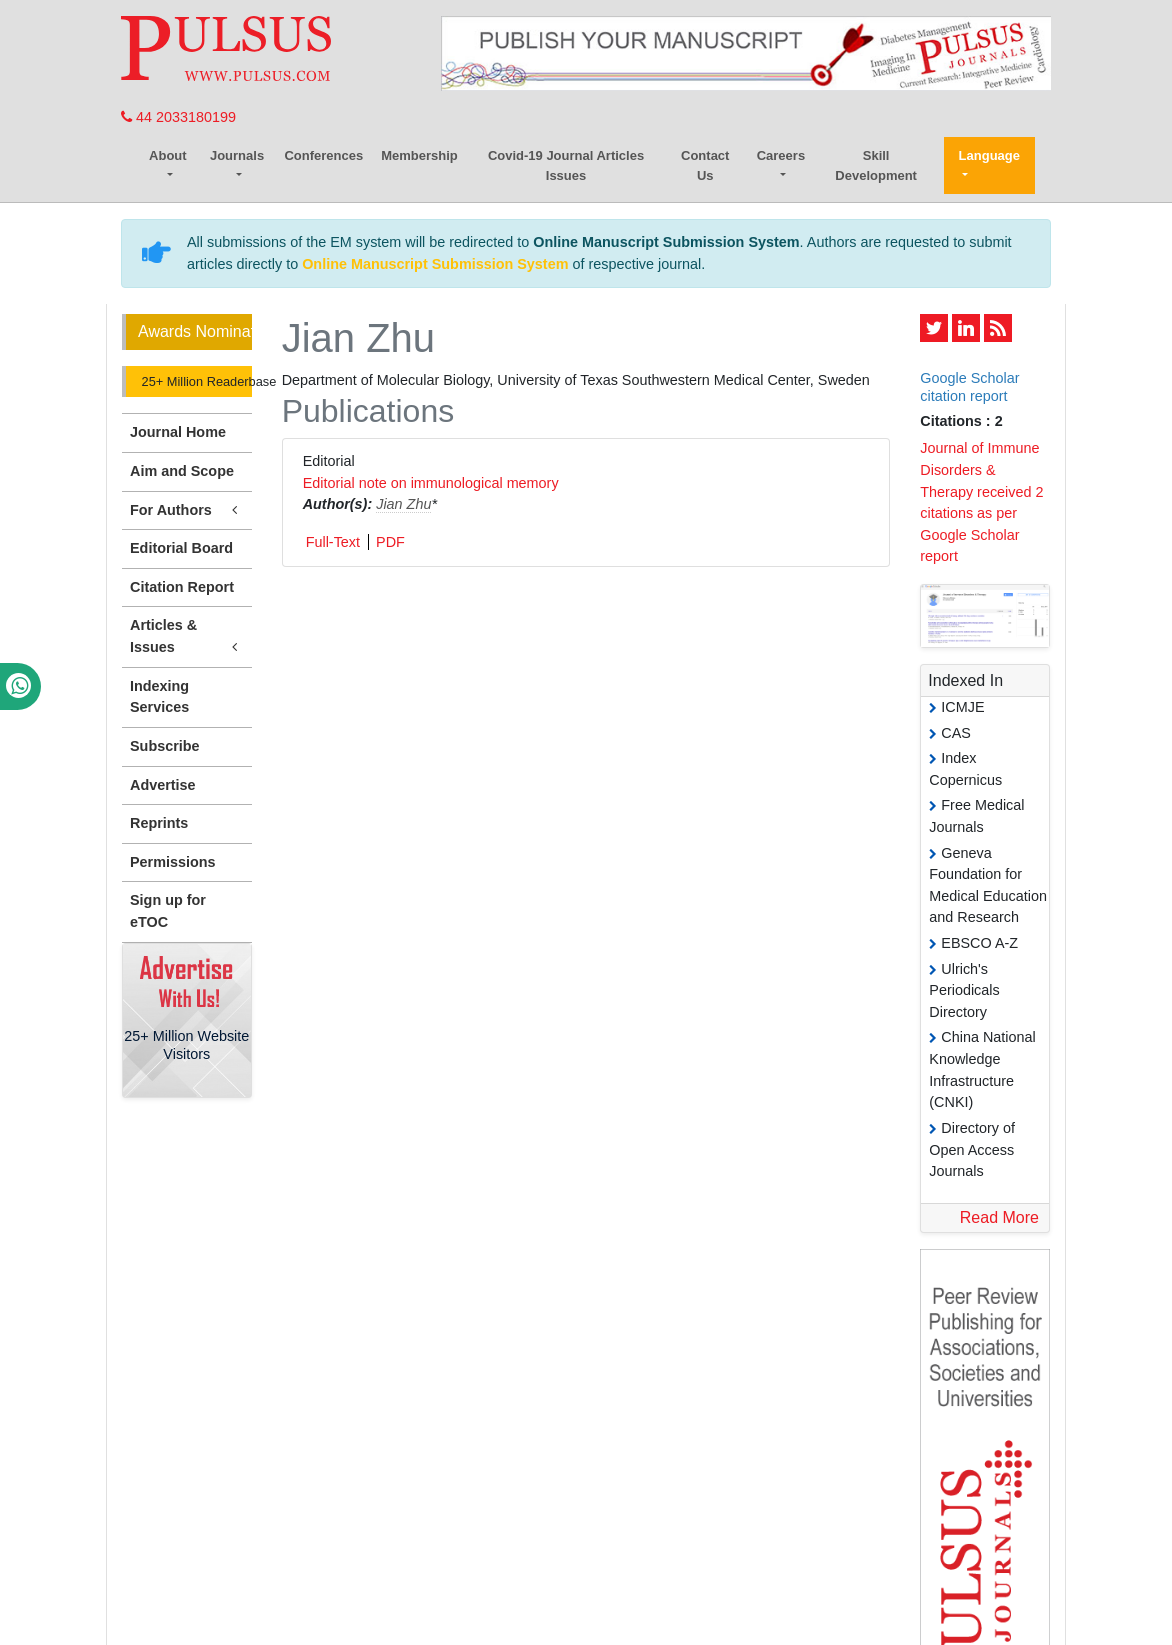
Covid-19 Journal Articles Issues (566, 165)
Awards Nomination (195, 331)
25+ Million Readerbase (195, 381)
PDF (390, 542)
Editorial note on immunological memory (431, 483)
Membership (419, 155)
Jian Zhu (403, 504)
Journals (237, 155)
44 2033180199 (178, 117)
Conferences (323, 155)
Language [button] (989, 155)
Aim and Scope (182, 471)
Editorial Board (181, 548)
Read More (999, 1217)
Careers (781, 155)
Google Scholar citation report (969, 386)
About (168, 155)
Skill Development (876, 165)
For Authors (187, 510)
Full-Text (333, 542)
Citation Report (182, 587)
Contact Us (705, 165)
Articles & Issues (187, 637)
